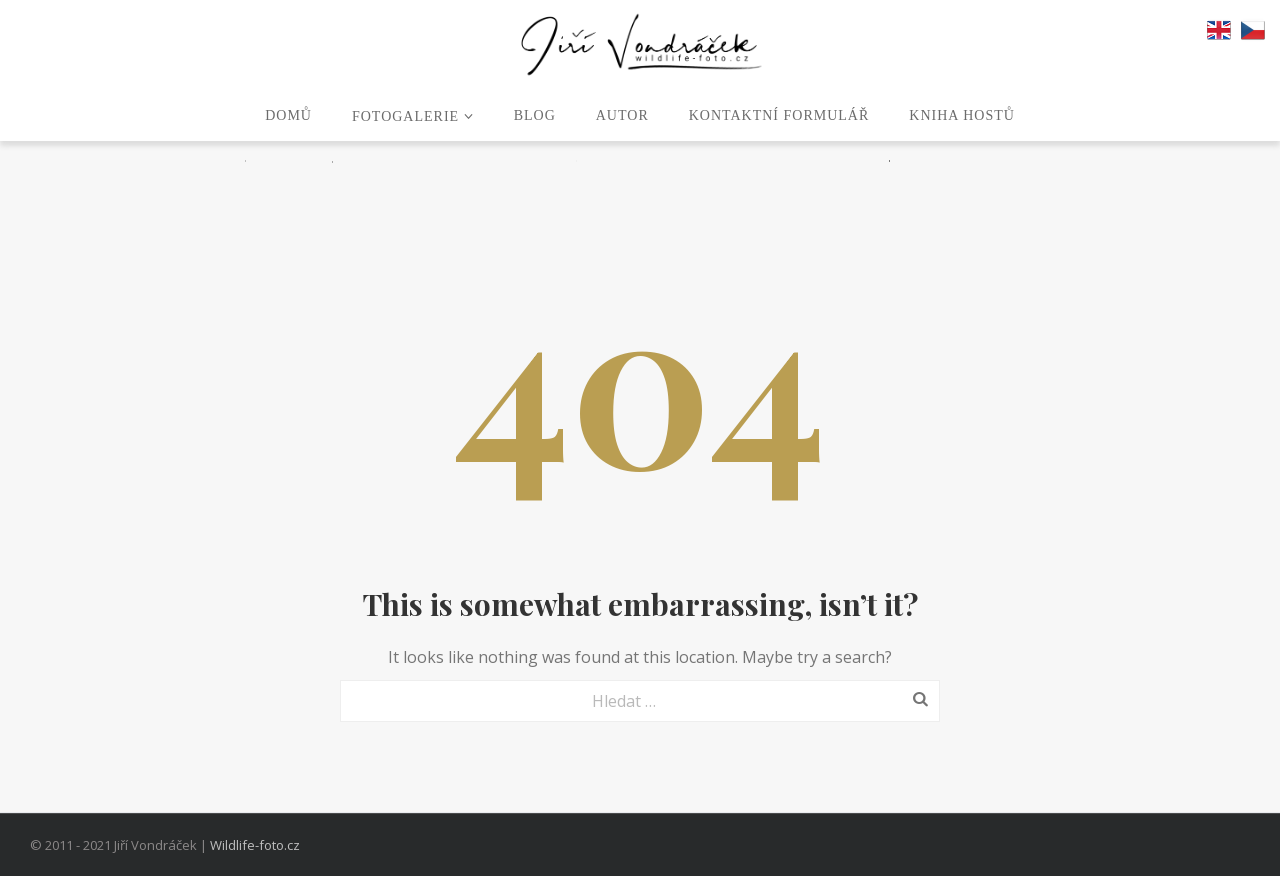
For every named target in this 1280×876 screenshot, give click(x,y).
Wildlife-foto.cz (255, 845)
